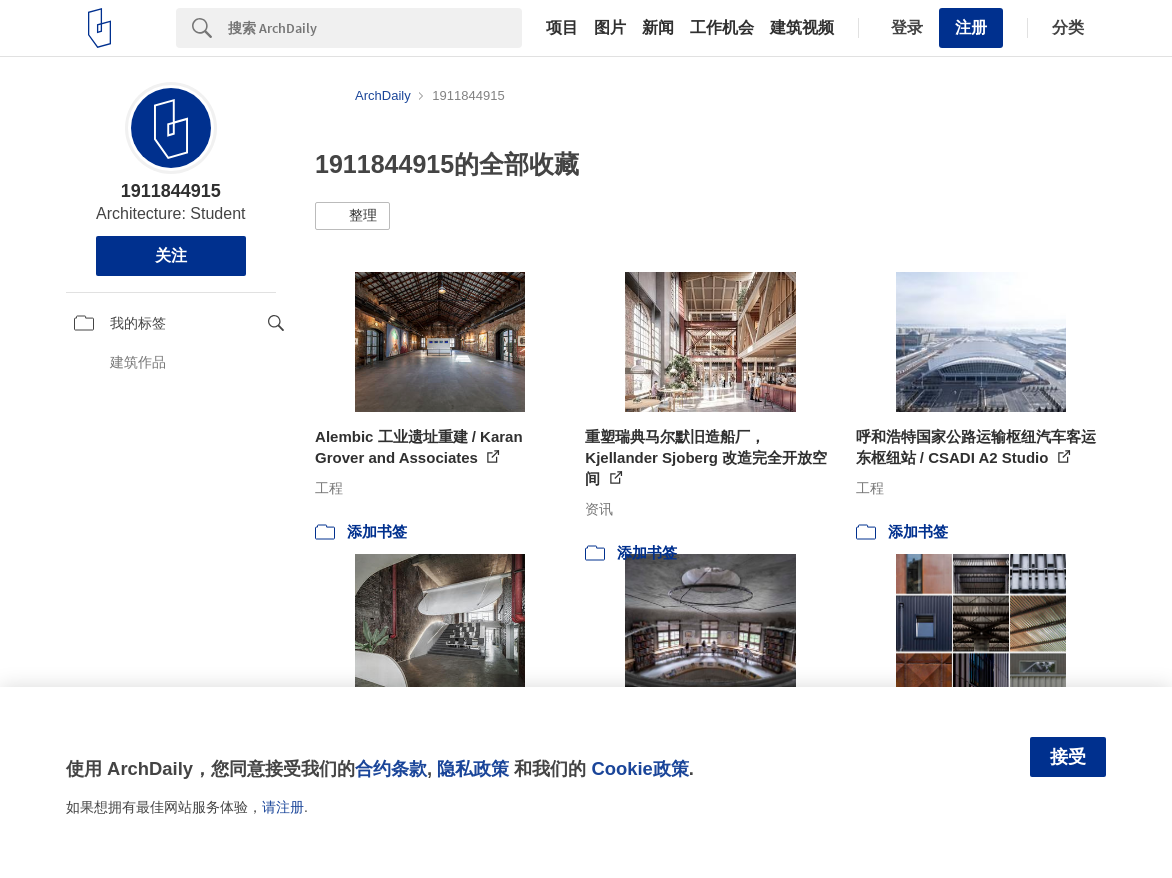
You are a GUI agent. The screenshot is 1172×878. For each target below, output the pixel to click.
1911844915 (171, 191)
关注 (171, 255)
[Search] (375, 28)
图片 (610, 28)
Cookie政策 (639, 768)
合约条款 (391, 768)
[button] (352, 216)
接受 (1068, 757)
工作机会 (722, 28)
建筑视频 (802, 28)
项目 (562, 28)
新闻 (658, 28)
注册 (971, 27)
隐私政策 (473, 768)
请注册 (283, 807)
